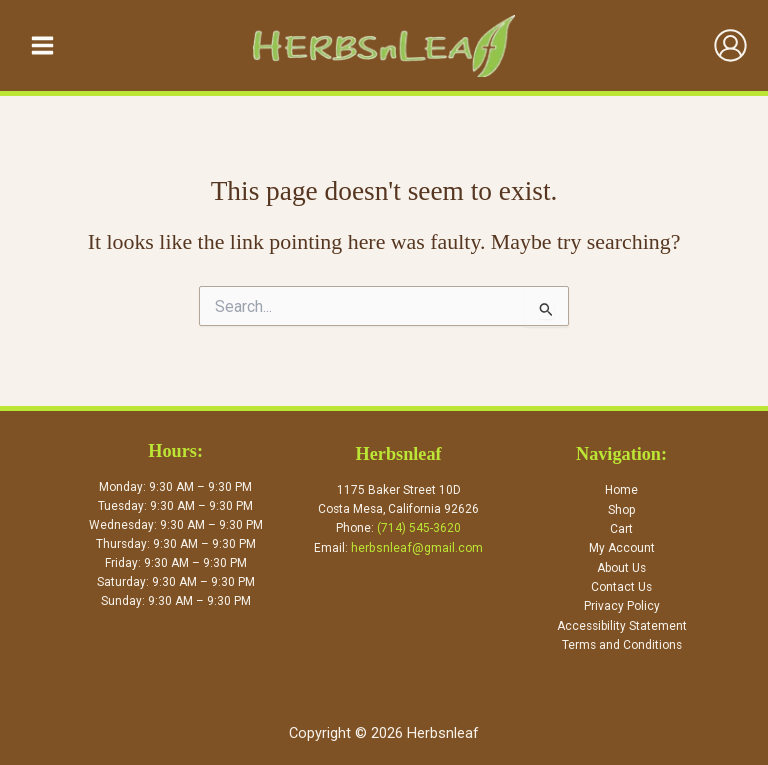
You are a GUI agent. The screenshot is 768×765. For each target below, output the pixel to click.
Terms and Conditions (622, 645)
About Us (621, 569)
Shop (622, 512)
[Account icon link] (730, 47)
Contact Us (621, 588)
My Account (622, 550)
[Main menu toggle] (42, 46)
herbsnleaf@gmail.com (417, 550)
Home (621, 493)
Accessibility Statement (622, 626)
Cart (621, 531)
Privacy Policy (622, 607)
